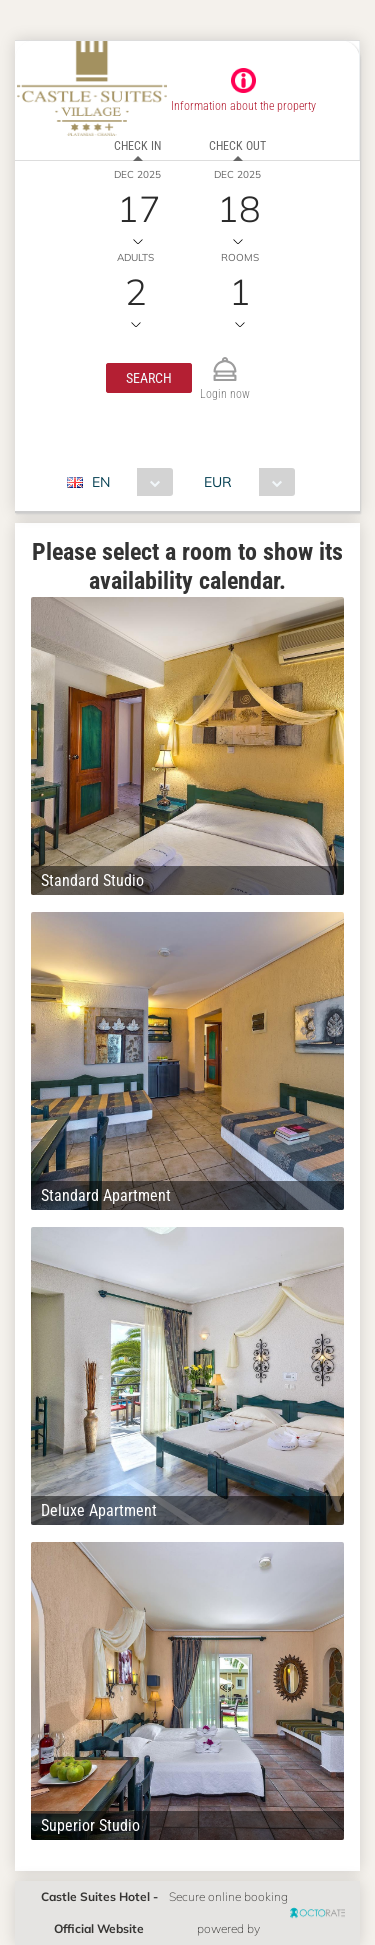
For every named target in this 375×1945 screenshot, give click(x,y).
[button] (149, 378)
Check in (137, 146)
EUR (218, 482)
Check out (237, 146)
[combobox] (127, 482)
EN (101, 482)
